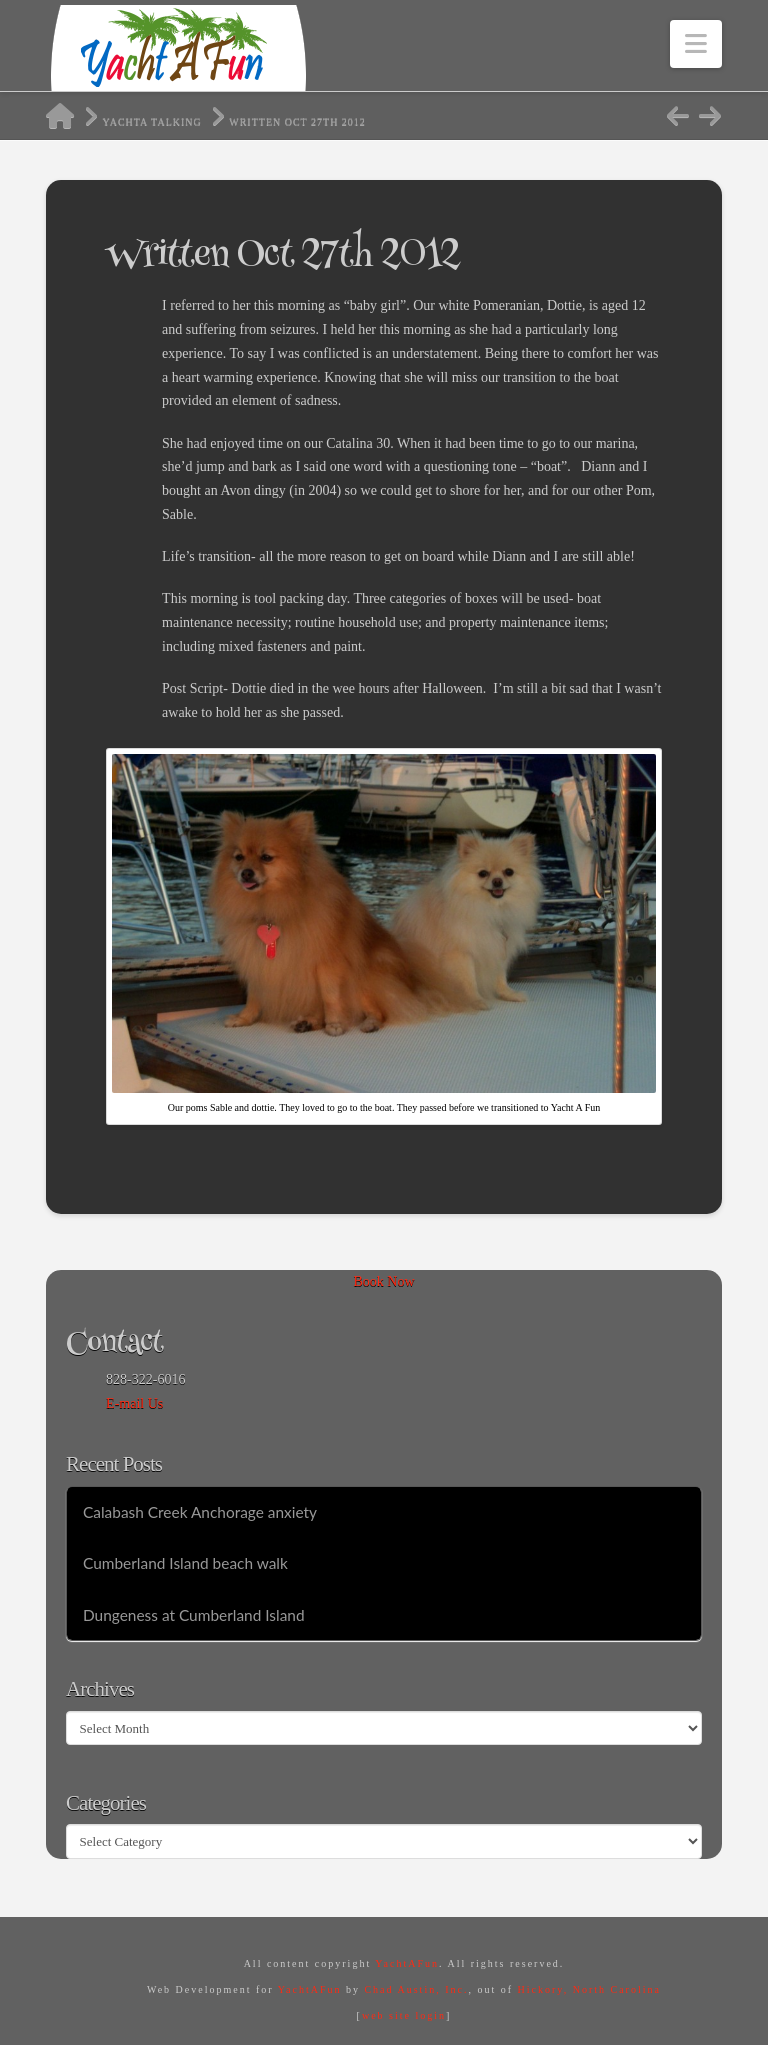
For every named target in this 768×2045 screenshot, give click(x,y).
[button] (696, 44)
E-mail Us (134, 1403)
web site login (404, 2015)
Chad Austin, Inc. (416, 1989)
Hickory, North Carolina (589, 1989)
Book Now (383, 1281)
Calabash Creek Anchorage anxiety (200, 1512)
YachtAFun (407, 1963)
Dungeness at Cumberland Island (194, 1615)
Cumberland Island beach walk (185, 1563)
